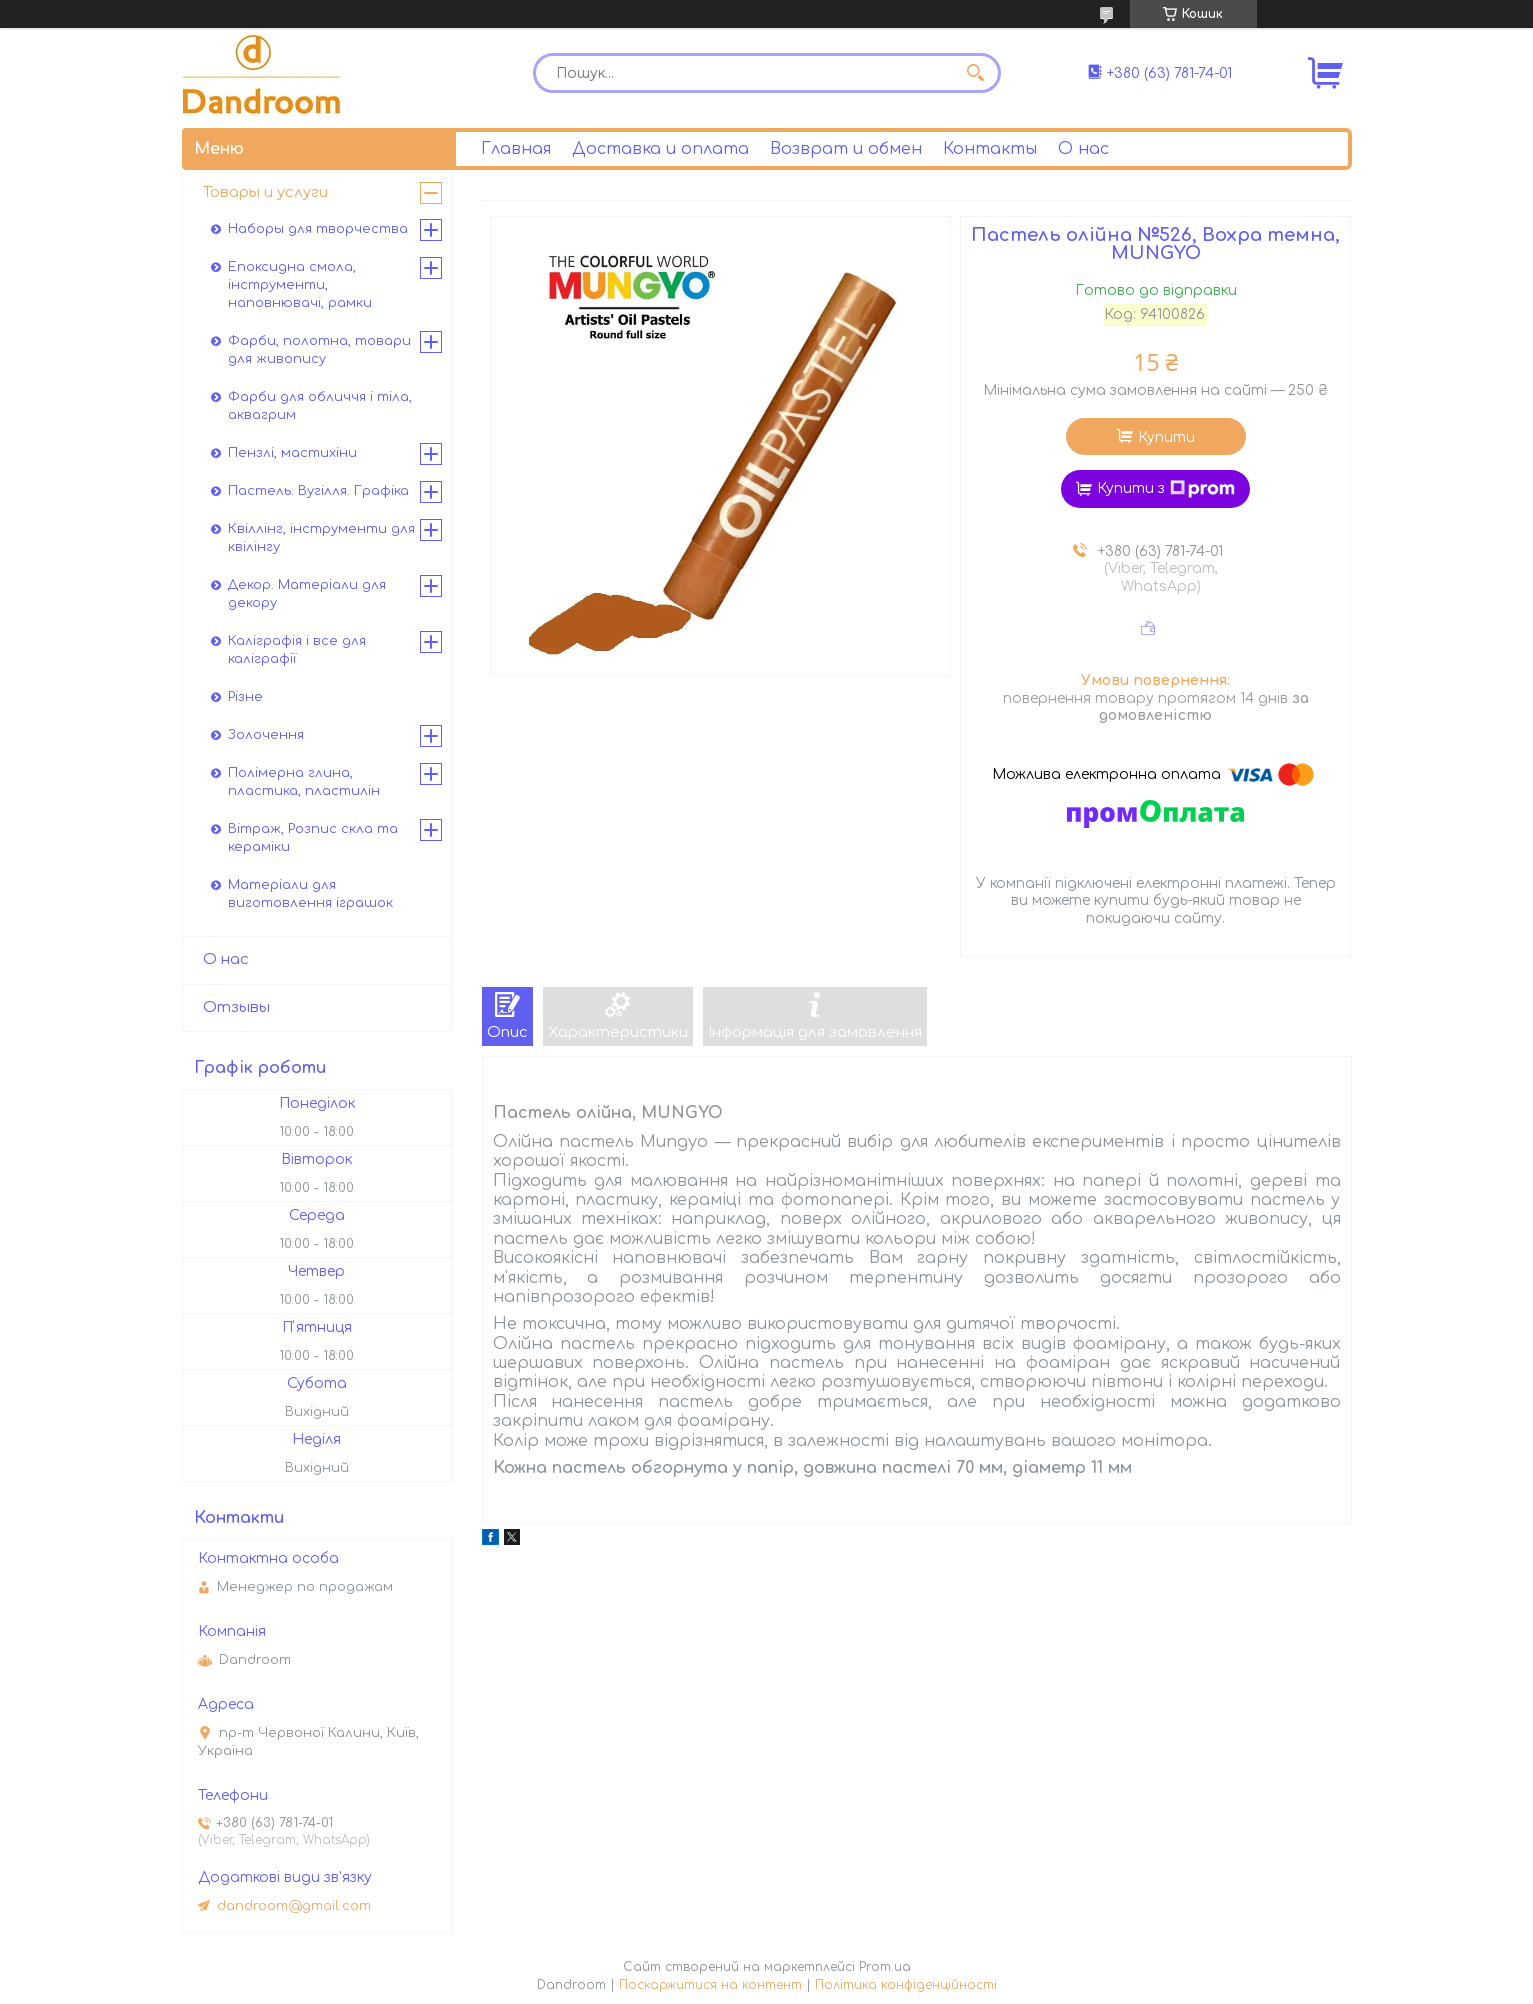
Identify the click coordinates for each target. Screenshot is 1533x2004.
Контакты (990, 149)
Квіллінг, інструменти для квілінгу (321, 538)
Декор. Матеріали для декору (307, 594)
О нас (1083, 149)
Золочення (266, 735)
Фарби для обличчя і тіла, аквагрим (320, 406)
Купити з (1166, 489)
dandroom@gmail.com (294, 1906)
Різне (245, 697)
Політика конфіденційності (906, 1985)
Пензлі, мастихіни (292, 453)
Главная (516, 149)
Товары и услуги (265, 192)
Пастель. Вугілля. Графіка (318, 491)
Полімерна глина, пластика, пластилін (304, 782)
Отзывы (236, 1007)
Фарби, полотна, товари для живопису (319, 350)
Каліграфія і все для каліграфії (297, 650)
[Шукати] (976, 73)
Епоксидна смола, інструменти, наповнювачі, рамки (300, 285)
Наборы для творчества (318, 229)
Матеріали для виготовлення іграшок (310, 894)
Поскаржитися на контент (710, 1985)
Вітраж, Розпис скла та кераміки (313, 838)
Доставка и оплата (660, 149)
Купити (1166, 437)
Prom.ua (885, 1967)
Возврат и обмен (846, 149)
